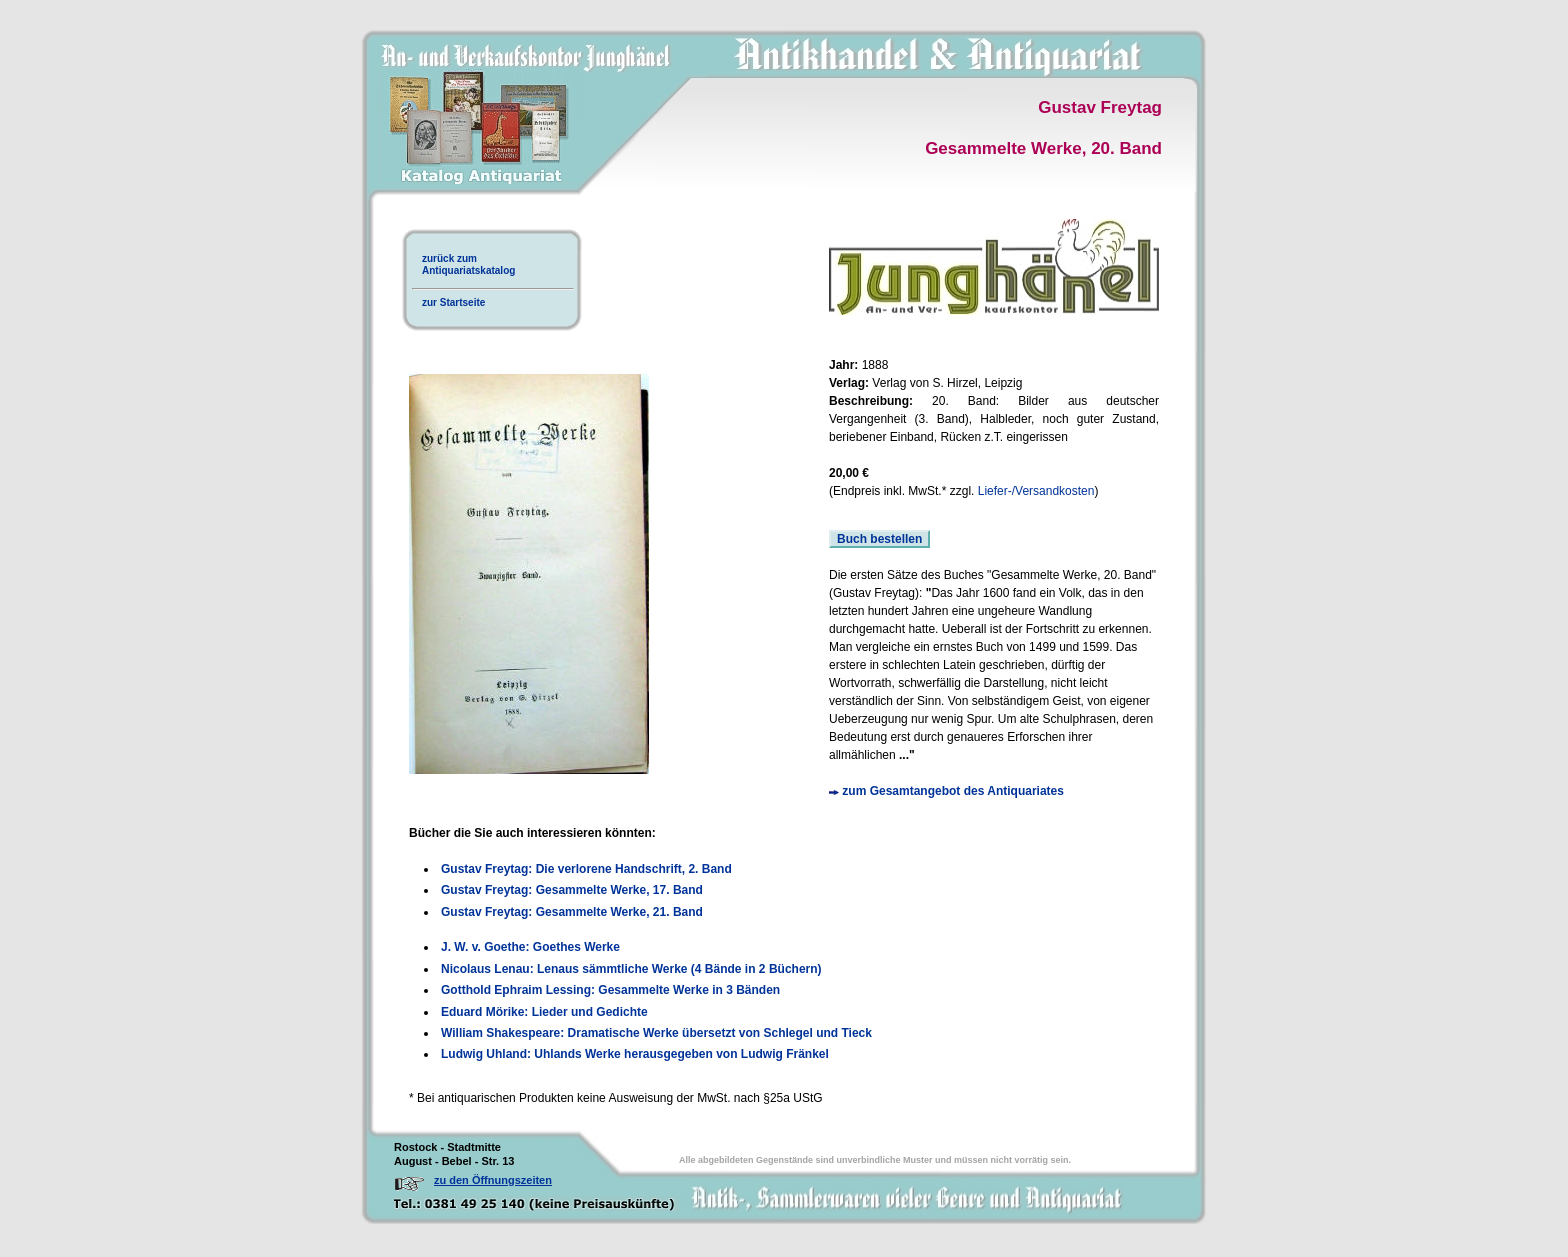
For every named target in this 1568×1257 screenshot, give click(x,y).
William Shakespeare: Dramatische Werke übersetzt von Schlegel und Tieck (656, 1033)
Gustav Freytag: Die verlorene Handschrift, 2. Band (586, 869)
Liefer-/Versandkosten (1036, 491)
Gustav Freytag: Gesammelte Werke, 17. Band (572, 890)
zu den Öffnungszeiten (493, 1180)
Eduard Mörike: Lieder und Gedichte (544, 1012)
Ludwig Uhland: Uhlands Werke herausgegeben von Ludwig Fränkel (635, 1054)
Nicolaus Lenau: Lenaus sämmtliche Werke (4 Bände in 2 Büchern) (631, 969)
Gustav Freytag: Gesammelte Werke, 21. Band (572, 912)
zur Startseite (453, 302)
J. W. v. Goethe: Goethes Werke (530, 947)
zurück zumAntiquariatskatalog (468, 264)
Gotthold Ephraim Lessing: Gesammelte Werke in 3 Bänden (610, 990)
